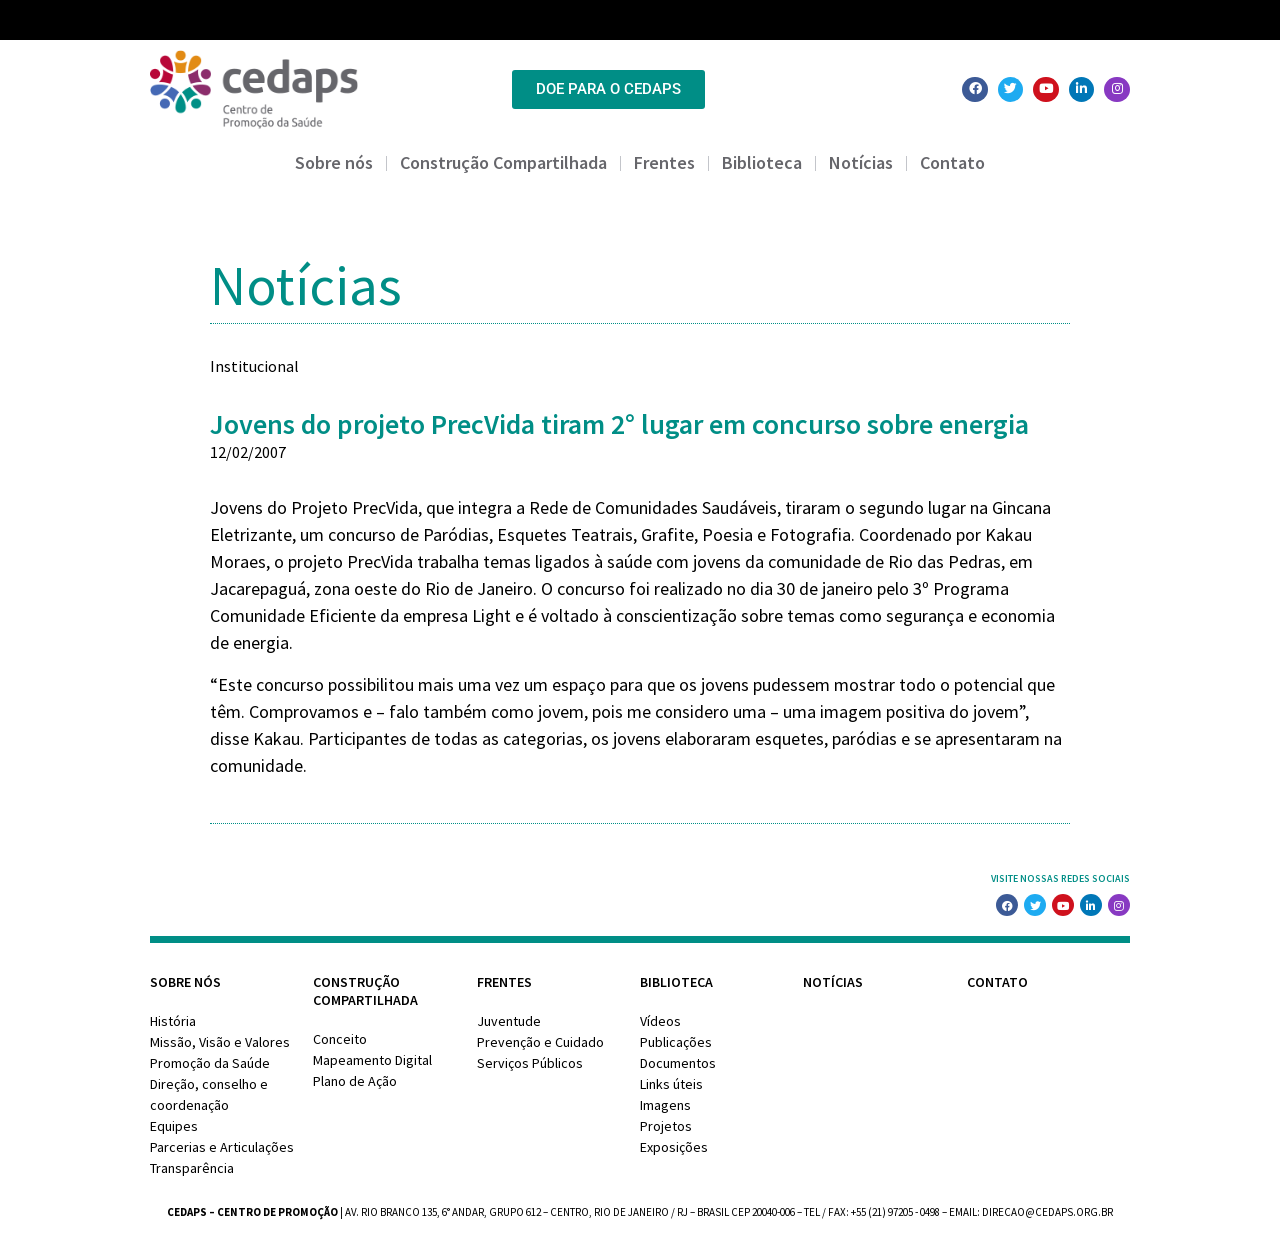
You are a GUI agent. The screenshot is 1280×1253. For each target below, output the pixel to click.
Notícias (861, 162)
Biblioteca (762, 162)
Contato (952, 162)
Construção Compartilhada (503, 162)
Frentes (664, 162)
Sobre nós (334, 162)
